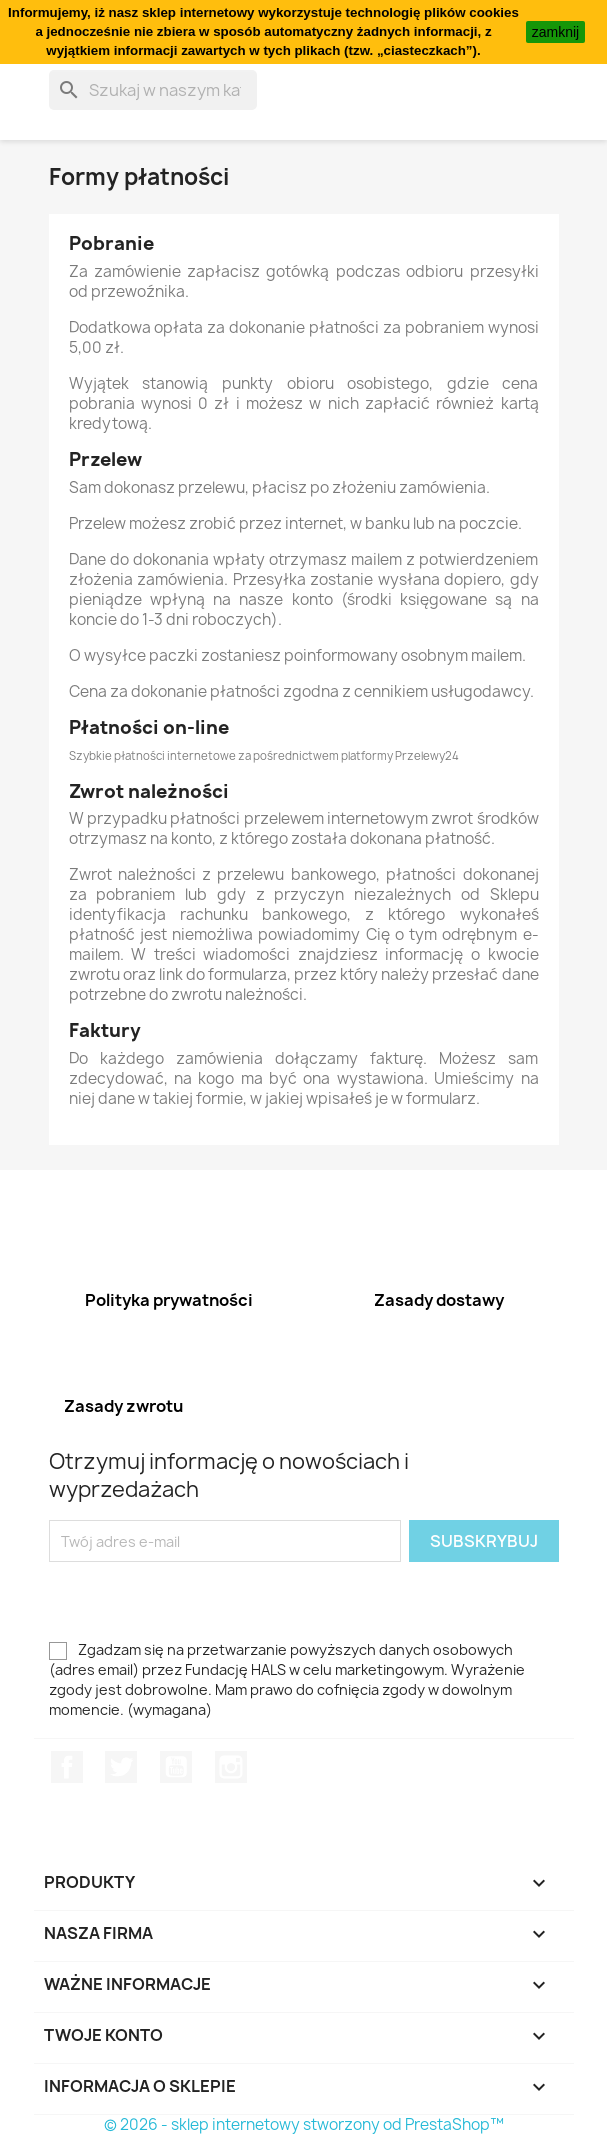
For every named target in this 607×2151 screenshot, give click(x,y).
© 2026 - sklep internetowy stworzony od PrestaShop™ (304, 2124)
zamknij (555, 32)
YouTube (176, 1767)
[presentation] (216, 1601)
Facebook (67, 1767)
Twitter (121, 1767)
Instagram (231, 1767)
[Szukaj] (153, 90)
